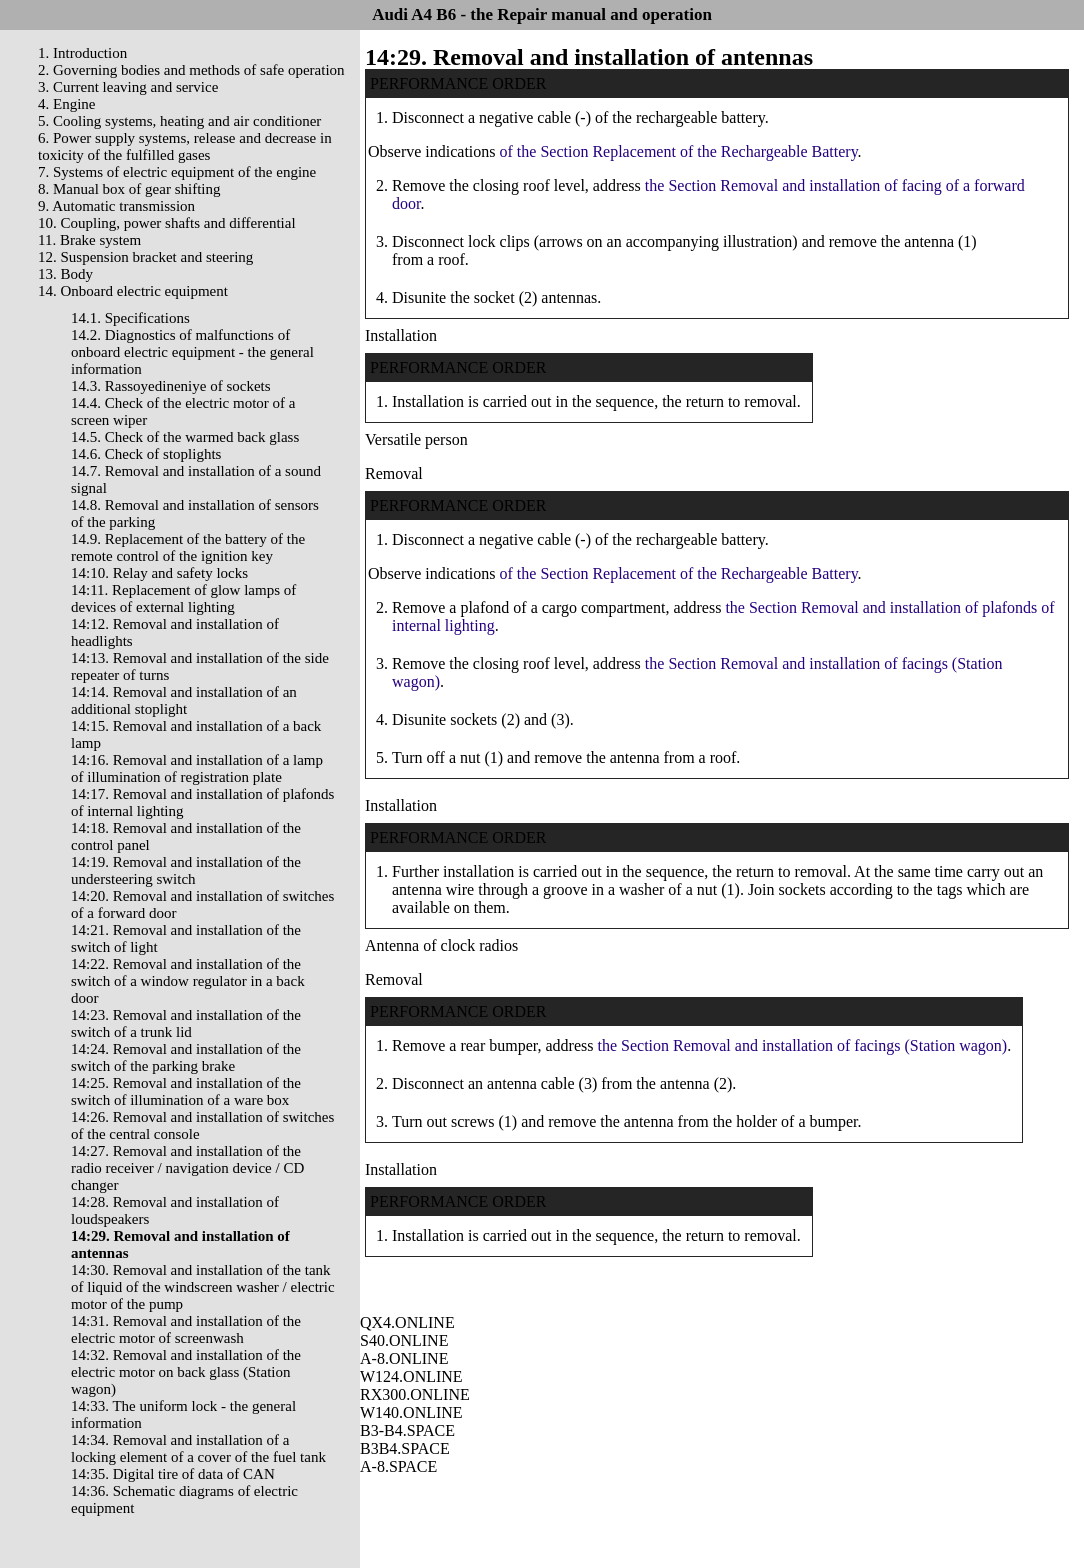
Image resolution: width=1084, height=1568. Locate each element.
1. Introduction (82, 53)
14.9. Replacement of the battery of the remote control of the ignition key (188, 547)
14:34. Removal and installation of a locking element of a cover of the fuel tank (198, 1448)
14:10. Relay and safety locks (159, 573)
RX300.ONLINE (415, 1394)
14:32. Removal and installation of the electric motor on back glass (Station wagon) (186, 1372)
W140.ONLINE (411, 1412)
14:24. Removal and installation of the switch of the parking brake (186, 1057)
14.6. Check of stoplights (146, 454)
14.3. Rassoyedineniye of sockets (171, 386)
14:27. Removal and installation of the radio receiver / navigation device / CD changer (187, 1168)
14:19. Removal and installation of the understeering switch (186, 870)
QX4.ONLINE (407, 1322)
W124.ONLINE (411, 1376)
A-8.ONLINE (404, 1358)
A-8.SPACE (398, 1466)
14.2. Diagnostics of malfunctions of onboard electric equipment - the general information (192, 352)
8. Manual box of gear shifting (129, 189)
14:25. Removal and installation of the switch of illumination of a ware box (186, 1091)
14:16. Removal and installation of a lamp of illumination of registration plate (197, 768)
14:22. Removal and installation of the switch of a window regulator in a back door (188, 981)
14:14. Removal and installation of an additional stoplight (184, 700)
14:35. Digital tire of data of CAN (173, 1474)
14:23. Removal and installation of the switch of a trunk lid (186, 1023)
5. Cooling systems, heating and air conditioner (179, 121)
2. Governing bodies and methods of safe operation (191, 70)
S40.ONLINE (404, 1340)
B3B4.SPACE (405, 1448)
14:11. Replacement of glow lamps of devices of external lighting (183, 598)
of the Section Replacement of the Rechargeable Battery (679, 151)
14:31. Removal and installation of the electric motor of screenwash (186, 1329)
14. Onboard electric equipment (133, 291)
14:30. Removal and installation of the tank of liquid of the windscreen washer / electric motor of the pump (203, 1287)
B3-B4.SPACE (407, 1430)
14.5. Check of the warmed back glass (185, 437)
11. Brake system (89, 240)
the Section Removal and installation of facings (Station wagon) (803, 1045)
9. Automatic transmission (116, 206)
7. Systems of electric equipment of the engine (177, 172)
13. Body (65, 274)
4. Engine (67, 104)
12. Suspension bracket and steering (145, 257)
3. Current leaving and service (128, 87)
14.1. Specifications (130, 318)
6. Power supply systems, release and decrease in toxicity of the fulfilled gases (185, 146)
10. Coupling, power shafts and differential (167, 223)
